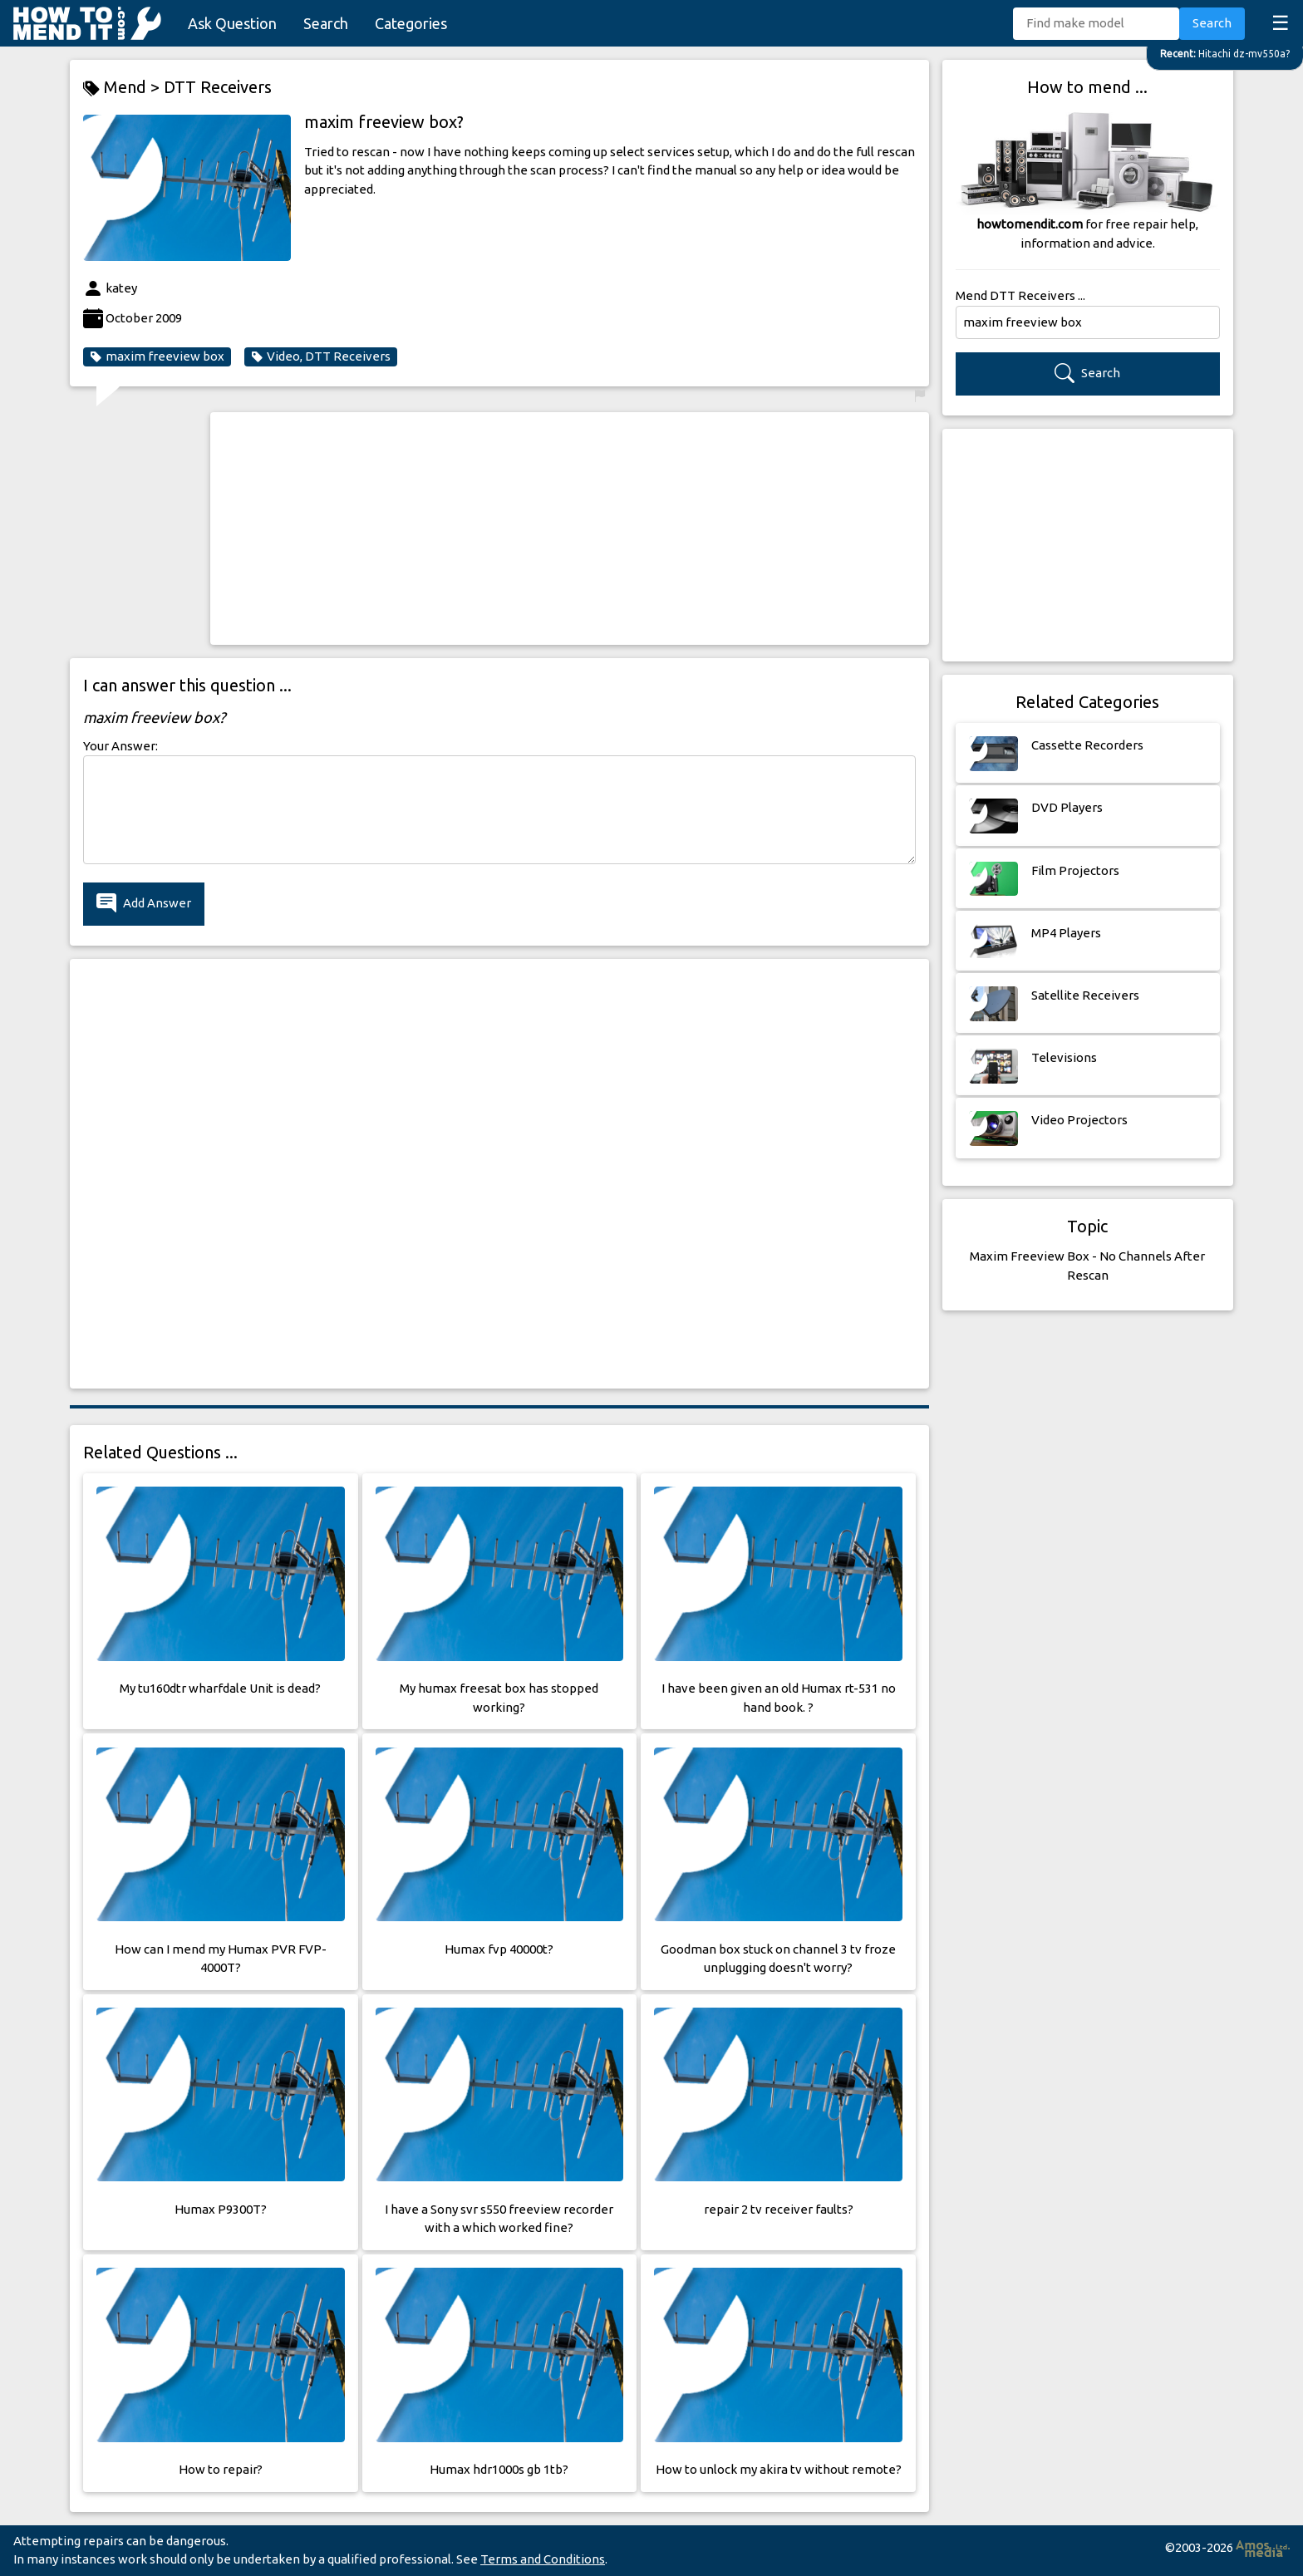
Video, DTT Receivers (321, 356)
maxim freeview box (157, 356)
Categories (411, 23)
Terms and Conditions (542, 2559)
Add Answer (143, 903)
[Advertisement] (569, 528)
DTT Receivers (218, 86)
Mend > (123, 87)
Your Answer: (120, 746)
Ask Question (232, 23)
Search (325, 23)
